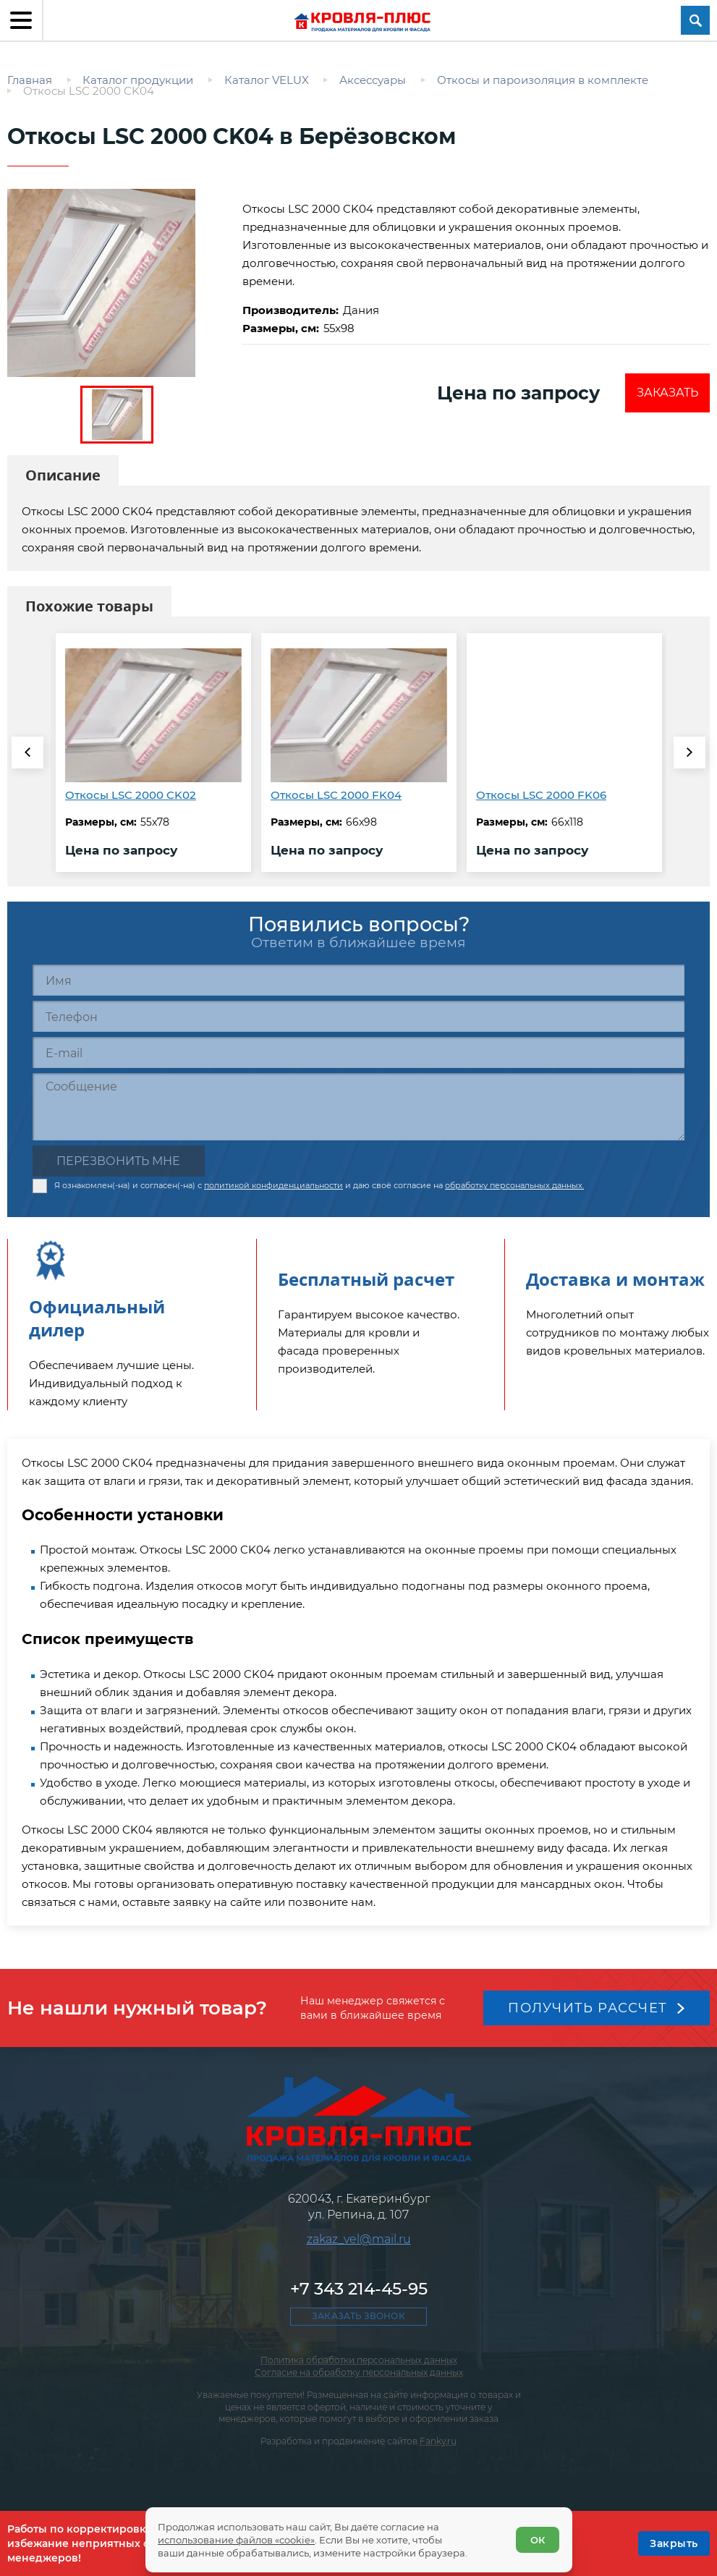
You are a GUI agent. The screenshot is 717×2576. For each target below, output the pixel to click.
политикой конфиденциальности (273, 1185)
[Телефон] (358, 1016)
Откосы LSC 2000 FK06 (541, 795)
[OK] (674, 2543)
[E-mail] (358, 1052)
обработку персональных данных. (514, 1185)
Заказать (667, 392)
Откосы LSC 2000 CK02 (130, 795)
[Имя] (358, 980)
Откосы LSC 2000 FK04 (336, 795)
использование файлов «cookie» (236, 2540)
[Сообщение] (358, 1106)
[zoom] (116, 283)
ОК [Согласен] (537, 2540)
